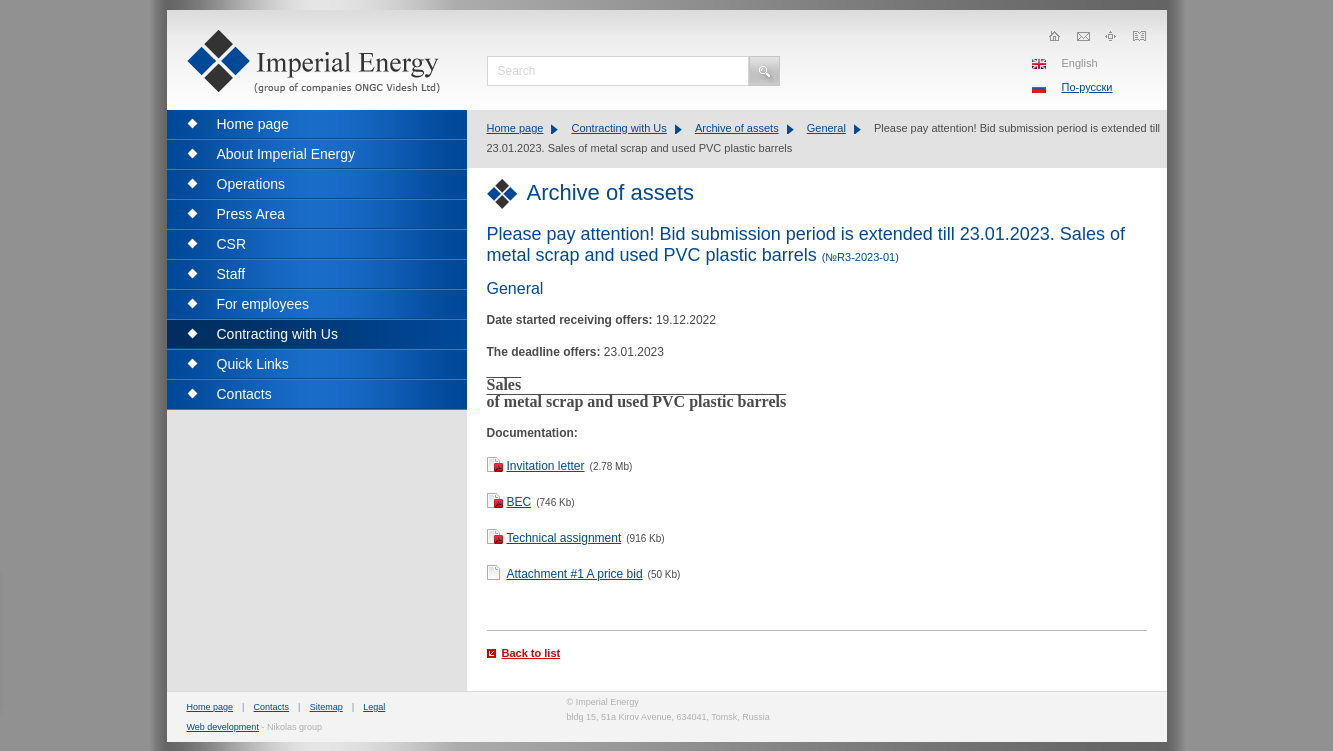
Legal (374, 707)
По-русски (1087, 87)
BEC (519, 502)
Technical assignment (564, 538)
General (826, 128)
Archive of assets (737, 128)
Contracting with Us (618, 128)
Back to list (531, 653)
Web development (223, 727)
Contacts (272, 707)
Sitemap (326, 707)
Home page (515, 128)
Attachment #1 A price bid (575, 574)
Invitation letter (546, 466)
